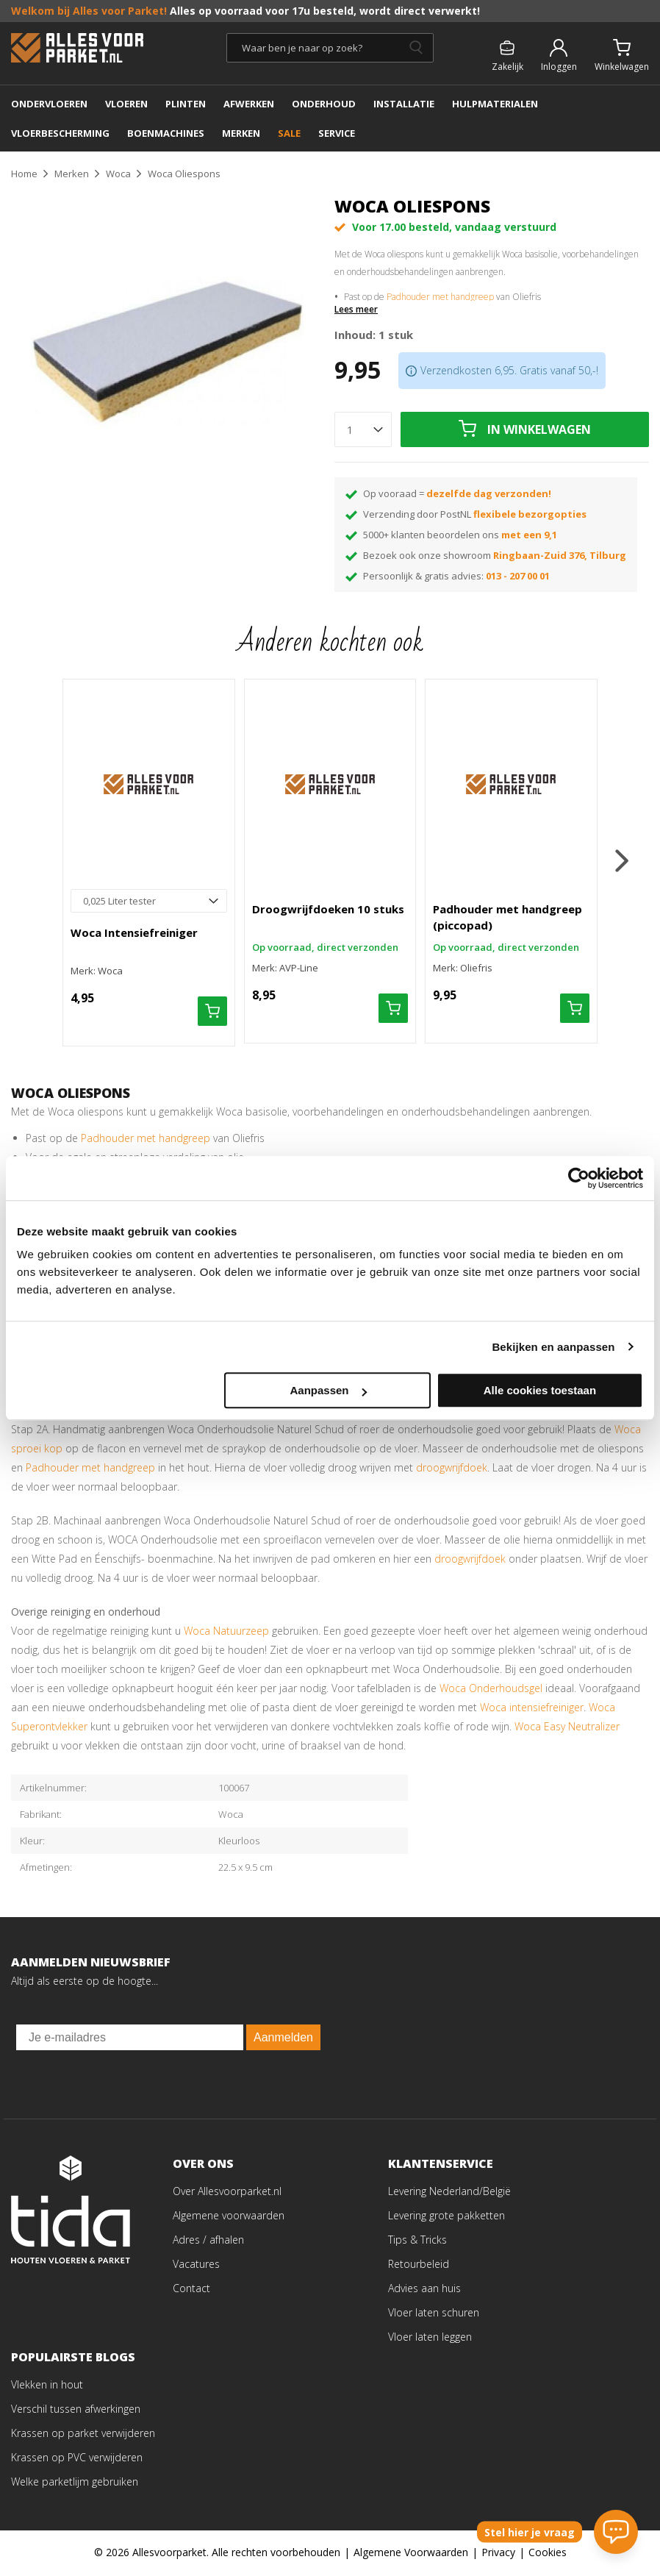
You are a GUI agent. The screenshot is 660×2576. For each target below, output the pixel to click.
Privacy (498, 2554)
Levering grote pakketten (446, 2217)
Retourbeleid (418, 2265)
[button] (624, 861)
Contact (191, 2290)
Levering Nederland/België (449, 2192)
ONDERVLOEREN (49, 103)
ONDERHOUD (324, 103)
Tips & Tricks (417, 2241)
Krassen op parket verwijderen (83, 2434)
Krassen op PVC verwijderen (77, 2459)
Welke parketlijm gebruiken (74, 2483)
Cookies (547, 2554)
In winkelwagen (539, 429)
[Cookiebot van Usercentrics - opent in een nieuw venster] (578, 1178)
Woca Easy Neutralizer (567, 1728)
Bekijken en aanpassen (553, 1347)
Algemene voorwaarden (228, 2217)
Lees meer (356, 309)
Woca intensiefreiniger (532, 1709)
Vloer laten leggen (430, 2338)
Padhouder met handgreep (440, 296)
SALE (289, 133)
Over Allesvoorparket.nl (227, 2192)
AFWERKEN (248, 103)
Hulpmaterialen (495, 103)
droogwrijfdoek (451, 1469)
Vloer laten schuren (433, 2314)
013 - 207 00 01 (518, 575)
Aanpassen (328, 1390)
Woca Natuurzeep (226, 1632)
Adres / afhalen (208, 2241)
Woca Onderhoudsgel (491, 1689)
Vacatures (196, 2265)
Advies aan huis (424, 2290)
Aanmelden (283, 2039)
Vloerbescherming (60, 133)
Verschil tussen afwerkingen (75, 2410)
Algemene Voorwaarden (411, 2554)
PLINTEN (185, 103)
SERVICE (336, 133)
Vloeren (126, 103)
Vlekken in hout (47, 2386)
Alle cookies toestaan (540, 1390)
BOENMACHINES (165, 133)
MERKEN (241, 133)
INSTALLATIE (403, 103)
